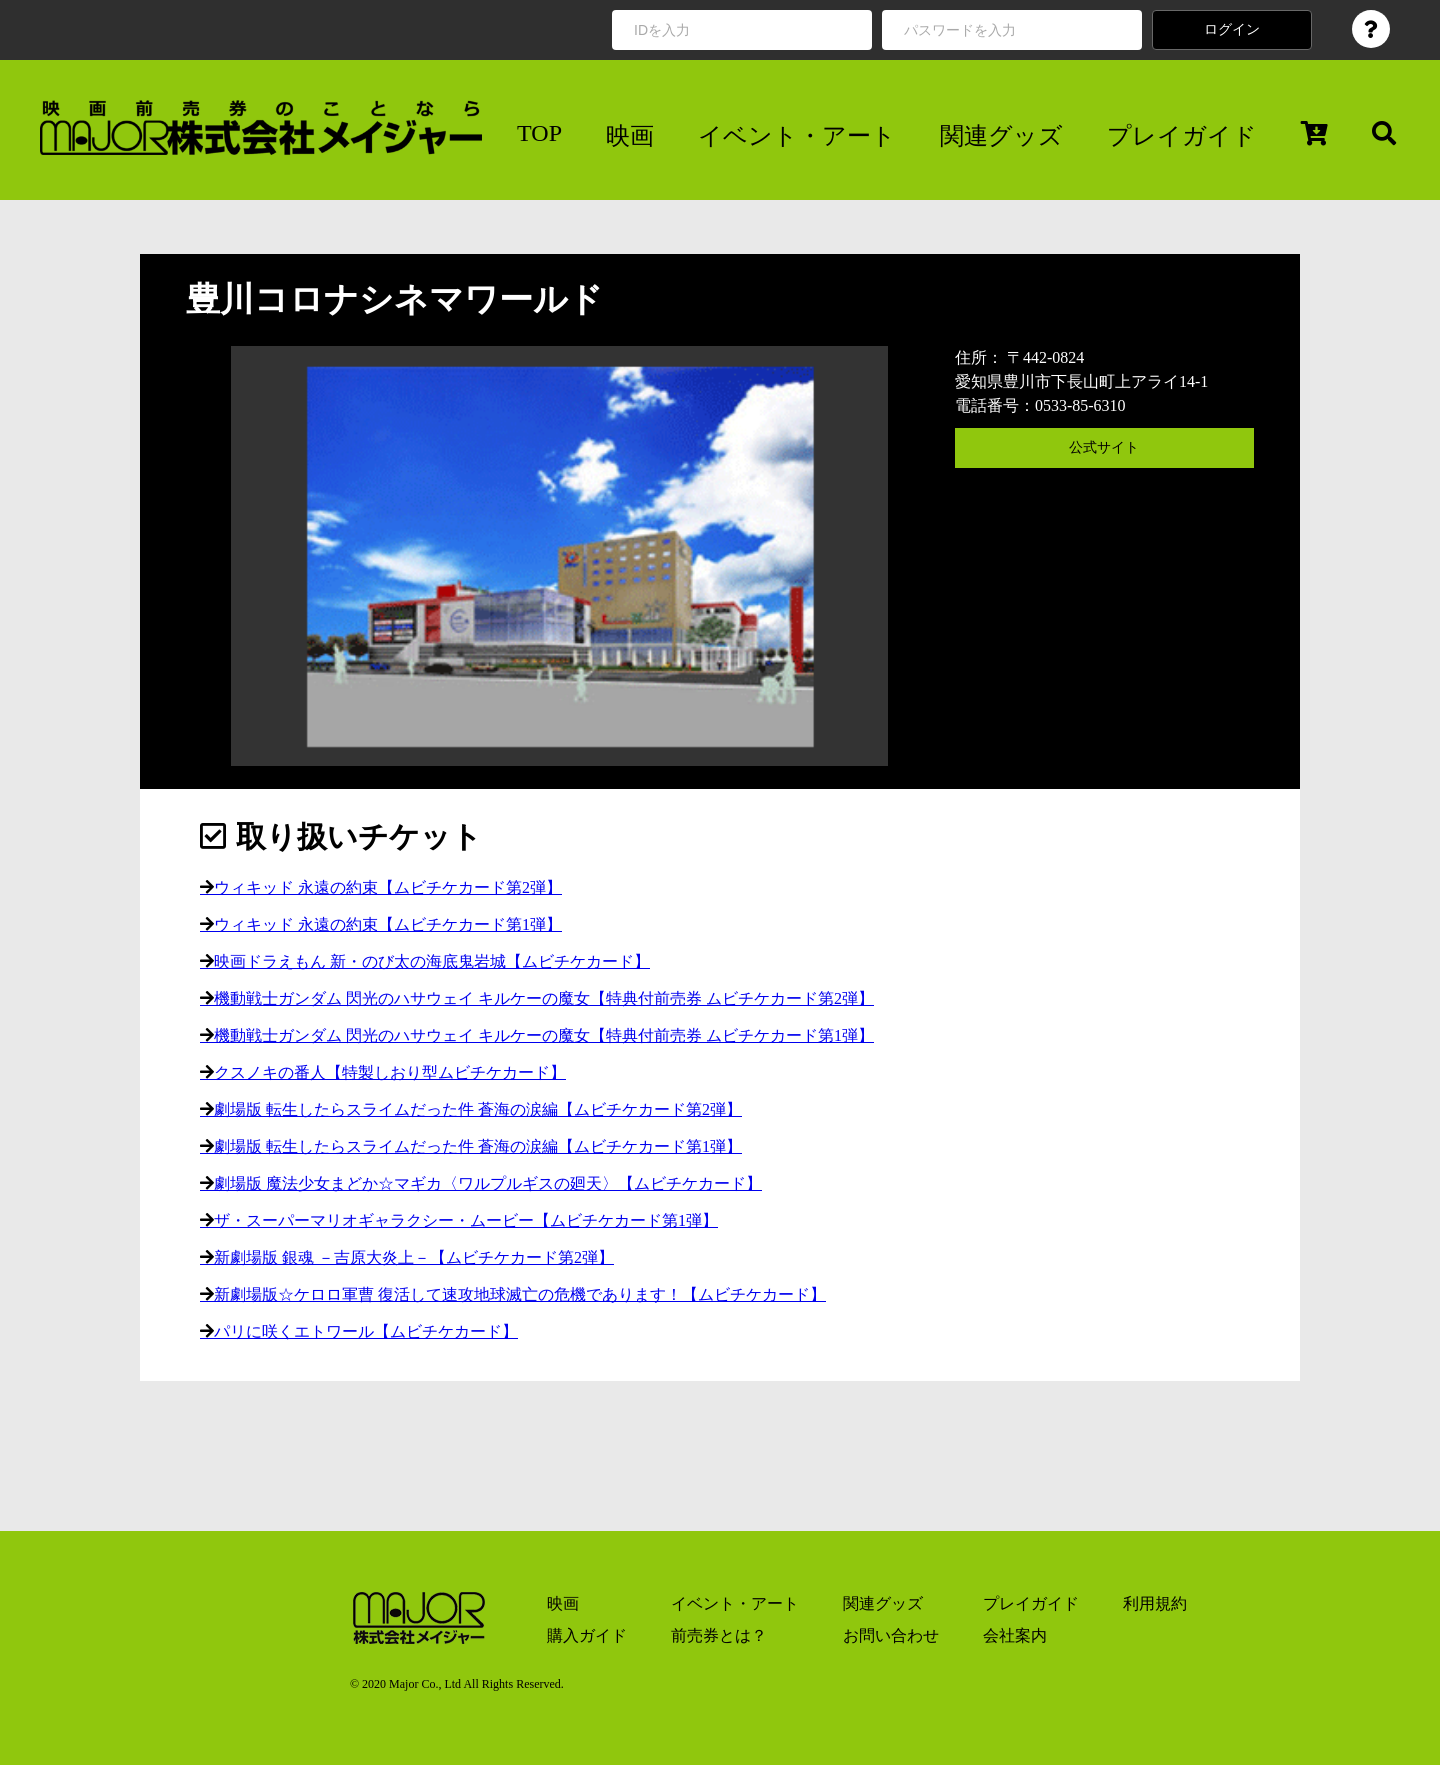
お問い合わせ (891, 1635)
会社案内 (1015, 1635)
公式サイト (1104, 447)
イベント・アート (797, 136)
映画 (630, 136)
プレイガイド (1182, 136)
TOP (539, 133)
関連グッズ (1001, 136)
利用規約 (1155, 1603)
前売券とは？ (719, 1635)
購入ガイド (587, 1635)
